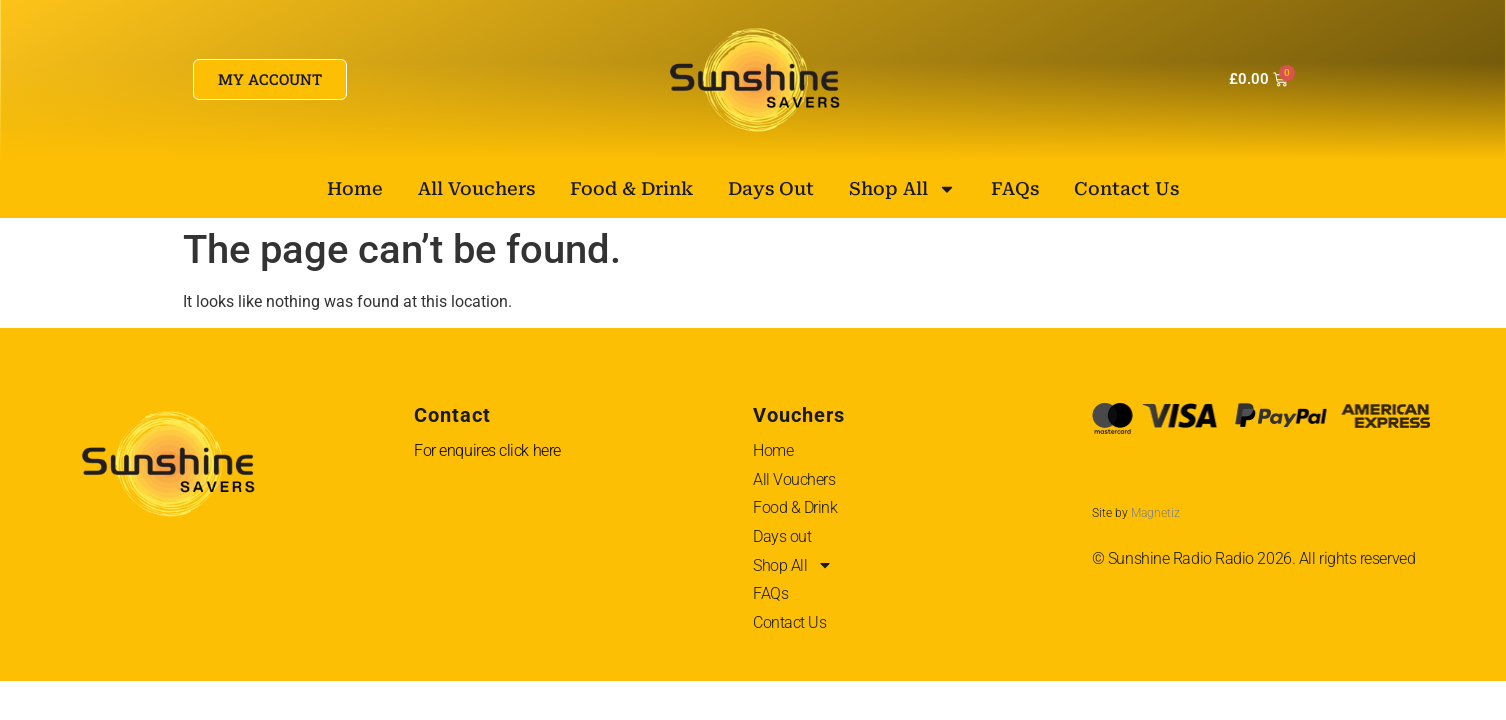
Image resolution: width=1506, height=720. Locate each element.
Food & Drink (631, 188)
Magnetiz (1155, 513)
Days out (771, 188)
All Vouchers (476, 188)
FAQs (1015, 188)
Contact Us (1126, 188)
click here (530, 450)
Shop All (902, 189)
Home (355, 188)
